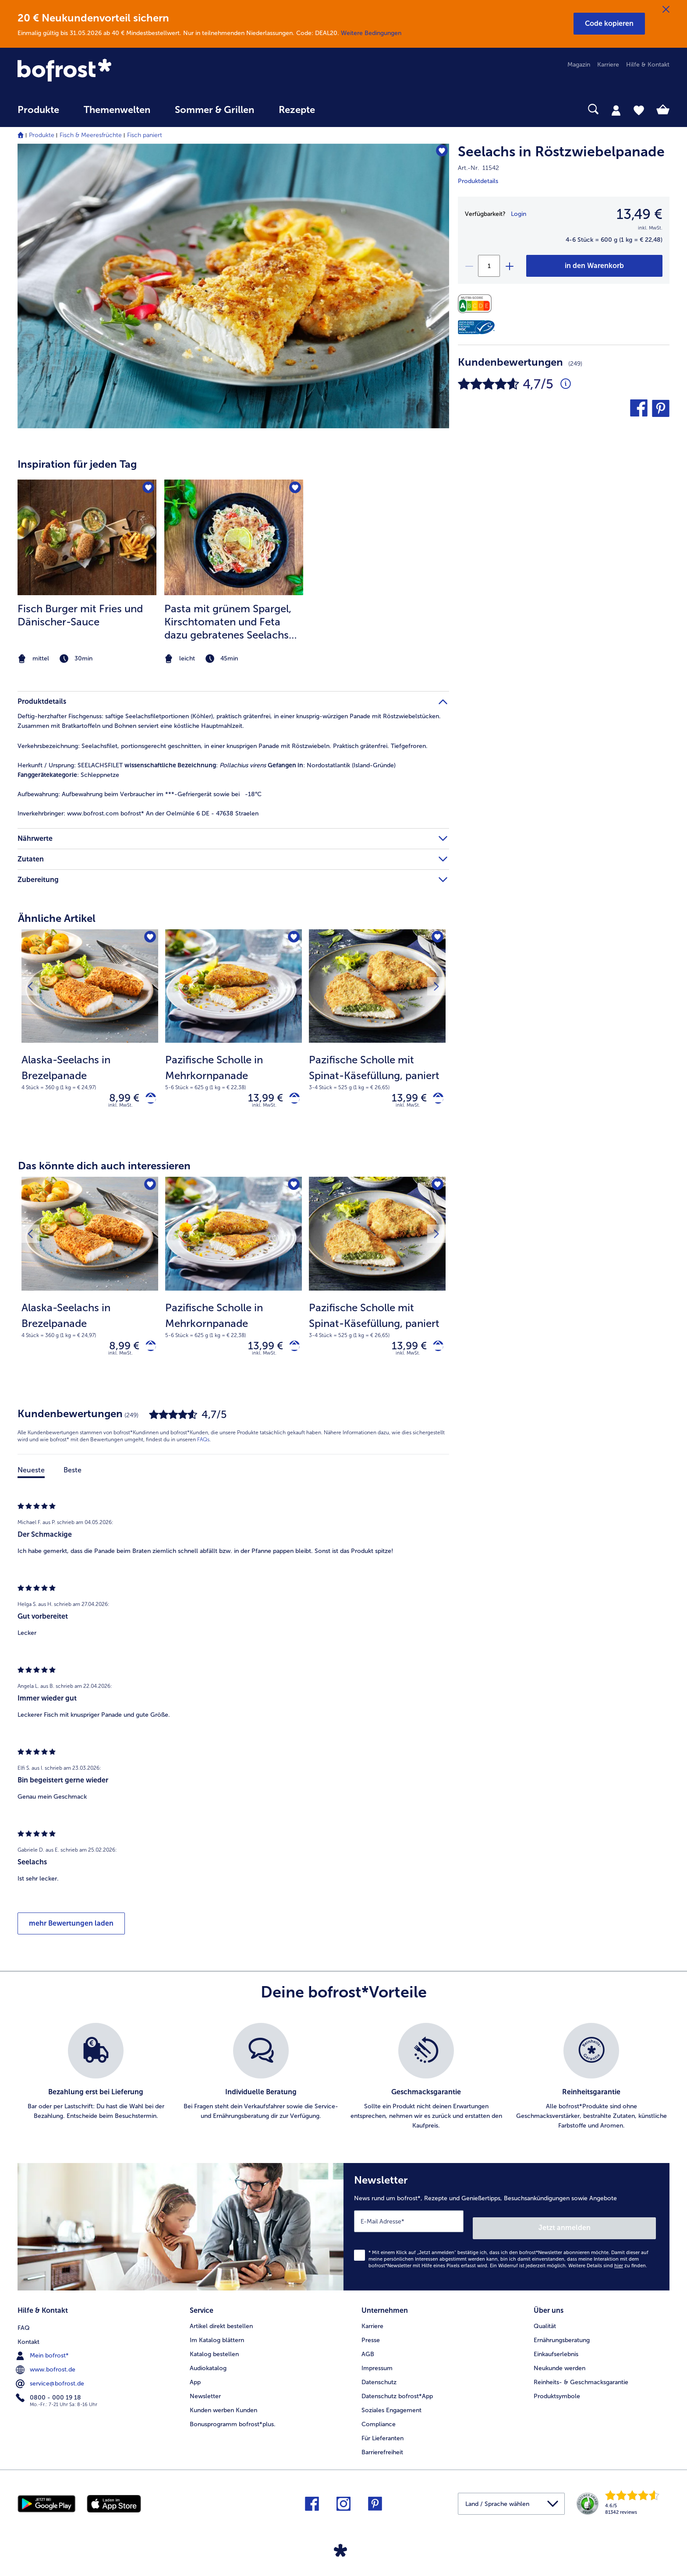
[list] (343, 2084)
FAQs (203, 1447)
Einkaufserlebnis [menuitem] (556, 2352)
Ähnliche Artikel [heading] (57, 918)
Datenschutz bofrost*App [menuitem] (397, 2394)
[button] (609, 24)
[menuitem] (38, 114)
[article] (233, 555)
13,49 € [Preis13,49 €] (639, 214)
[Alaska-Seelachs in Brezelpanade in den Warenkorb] (147, 1099)
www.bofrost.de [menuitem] (46, 2365)
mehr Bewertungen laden (71, 1931)
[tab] (616, 110)
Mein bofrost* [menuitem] (43, 2351)
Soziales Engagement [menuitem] (391, 2408)
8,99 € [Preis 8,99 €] (118, 1100)
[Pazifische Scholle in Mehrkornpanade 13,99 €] (233, 1035)
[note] (87, 659)
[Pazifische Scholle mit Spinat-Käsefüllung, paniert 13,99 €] (377, 1035)
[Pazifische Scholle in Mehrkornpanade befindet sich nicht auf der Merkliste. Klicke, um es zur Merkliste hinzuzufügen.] (292, 938)
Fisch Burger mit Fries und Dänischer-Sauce (80, 615)
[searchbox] (345, 109)
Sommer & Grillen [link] (214, 110)
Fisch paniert (144, 135)
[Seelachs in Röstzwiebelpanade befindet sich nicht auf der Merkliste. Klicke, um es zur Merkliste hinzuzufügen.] (438, 153)
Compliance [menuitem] (378, 2422)
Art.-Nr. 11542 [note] (478, 168)
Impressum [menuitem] (377, 2366)
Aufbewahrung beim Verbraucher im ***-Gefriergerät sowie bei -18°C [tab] (140, 794)
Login (518, 214)
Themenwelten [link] (117, 110)
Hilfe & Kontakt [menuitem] (647, 64)
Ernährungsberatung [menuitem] (562, 2338)
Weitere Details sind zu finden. (607, 2266)
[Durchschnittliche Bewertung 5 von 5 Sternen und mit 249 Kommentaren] (565, 384)
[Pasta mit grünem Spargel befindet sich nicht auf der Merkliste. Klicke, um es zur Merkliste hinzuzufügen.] (293, 489)
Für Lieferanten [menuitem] (382, 2436)
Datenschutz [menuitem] (379, 2380)
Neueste (31, 1478)
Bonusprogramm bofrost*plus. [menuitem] (233, 2422)
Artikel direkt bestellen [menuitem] (221, 2324)
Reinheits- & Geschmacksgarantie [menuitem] (581, 2380)
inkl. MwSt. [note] (120, 1109)
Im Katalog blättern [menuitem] (217, 2338)
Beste (72, 1478)
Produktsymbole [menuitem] (557, 2394)
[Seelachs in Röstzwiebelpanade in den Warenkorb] (594, 266)
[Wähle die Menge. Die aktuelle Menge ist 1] (489, 266)
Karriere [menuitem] (608, 64)
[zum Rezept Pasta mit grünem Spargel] (233, 537)
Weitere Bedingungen (371, 33)
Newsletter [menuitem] (205, 2394)
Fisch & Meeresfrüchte (91, 135)
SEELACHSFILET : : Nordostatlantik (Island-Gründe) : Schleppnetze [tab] (207, 770)
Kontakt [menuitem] (28, 2338)
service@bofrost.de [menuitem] (51, 2379)
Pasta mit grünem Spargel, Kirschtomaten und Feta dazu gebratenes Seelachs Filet (227, 622)
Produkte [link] (38, 110)
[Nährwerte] (477, 303)
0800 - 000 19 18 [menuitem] (49, 2393)
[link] (115, 71)
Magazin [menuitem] (578, 64)
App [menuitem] (195, 2380)
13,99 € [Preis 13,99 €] (258, 1100)
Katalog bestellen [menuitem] (214, 2352)
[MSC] (476, 327)
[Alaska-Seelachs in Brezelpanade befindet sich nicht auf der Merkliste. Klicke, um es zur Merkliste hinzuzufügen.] (148, 938)
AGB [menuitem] (367, 2352)
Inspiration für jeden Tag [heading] (77, 464)
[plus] (509, 266)
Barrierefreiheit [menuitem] (382, 2450)
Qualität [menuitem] (545, 2324)
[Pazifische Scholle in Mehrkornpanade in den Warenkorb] (291, 1099)
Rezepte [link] (297, 110)
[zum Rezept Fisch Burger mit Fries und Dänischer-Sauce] (87, 537)
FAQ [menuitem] (24, 2324)
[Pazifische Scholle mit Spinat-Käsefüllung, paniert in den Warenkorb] (434, 1099)
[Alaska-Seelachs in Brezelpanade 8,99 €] (89, 1035)
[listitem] (87, 573)
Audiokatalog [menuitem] (208, 2366)
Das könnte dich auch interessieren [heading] (104, 1169)
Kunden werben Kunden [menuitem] (223, 2408)
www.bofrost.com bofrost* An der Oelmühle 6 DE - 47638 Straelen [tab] (138, 813)
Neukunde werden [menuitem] (559, 2366)
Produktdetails (478, 181)
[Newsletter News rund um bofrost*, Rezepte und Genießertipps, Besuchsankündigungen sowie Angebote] (506, 2231)
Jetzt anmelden (618, 2228)
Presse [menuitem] (370, 2338)
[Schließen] (665, 9)
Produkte (41, 135)
